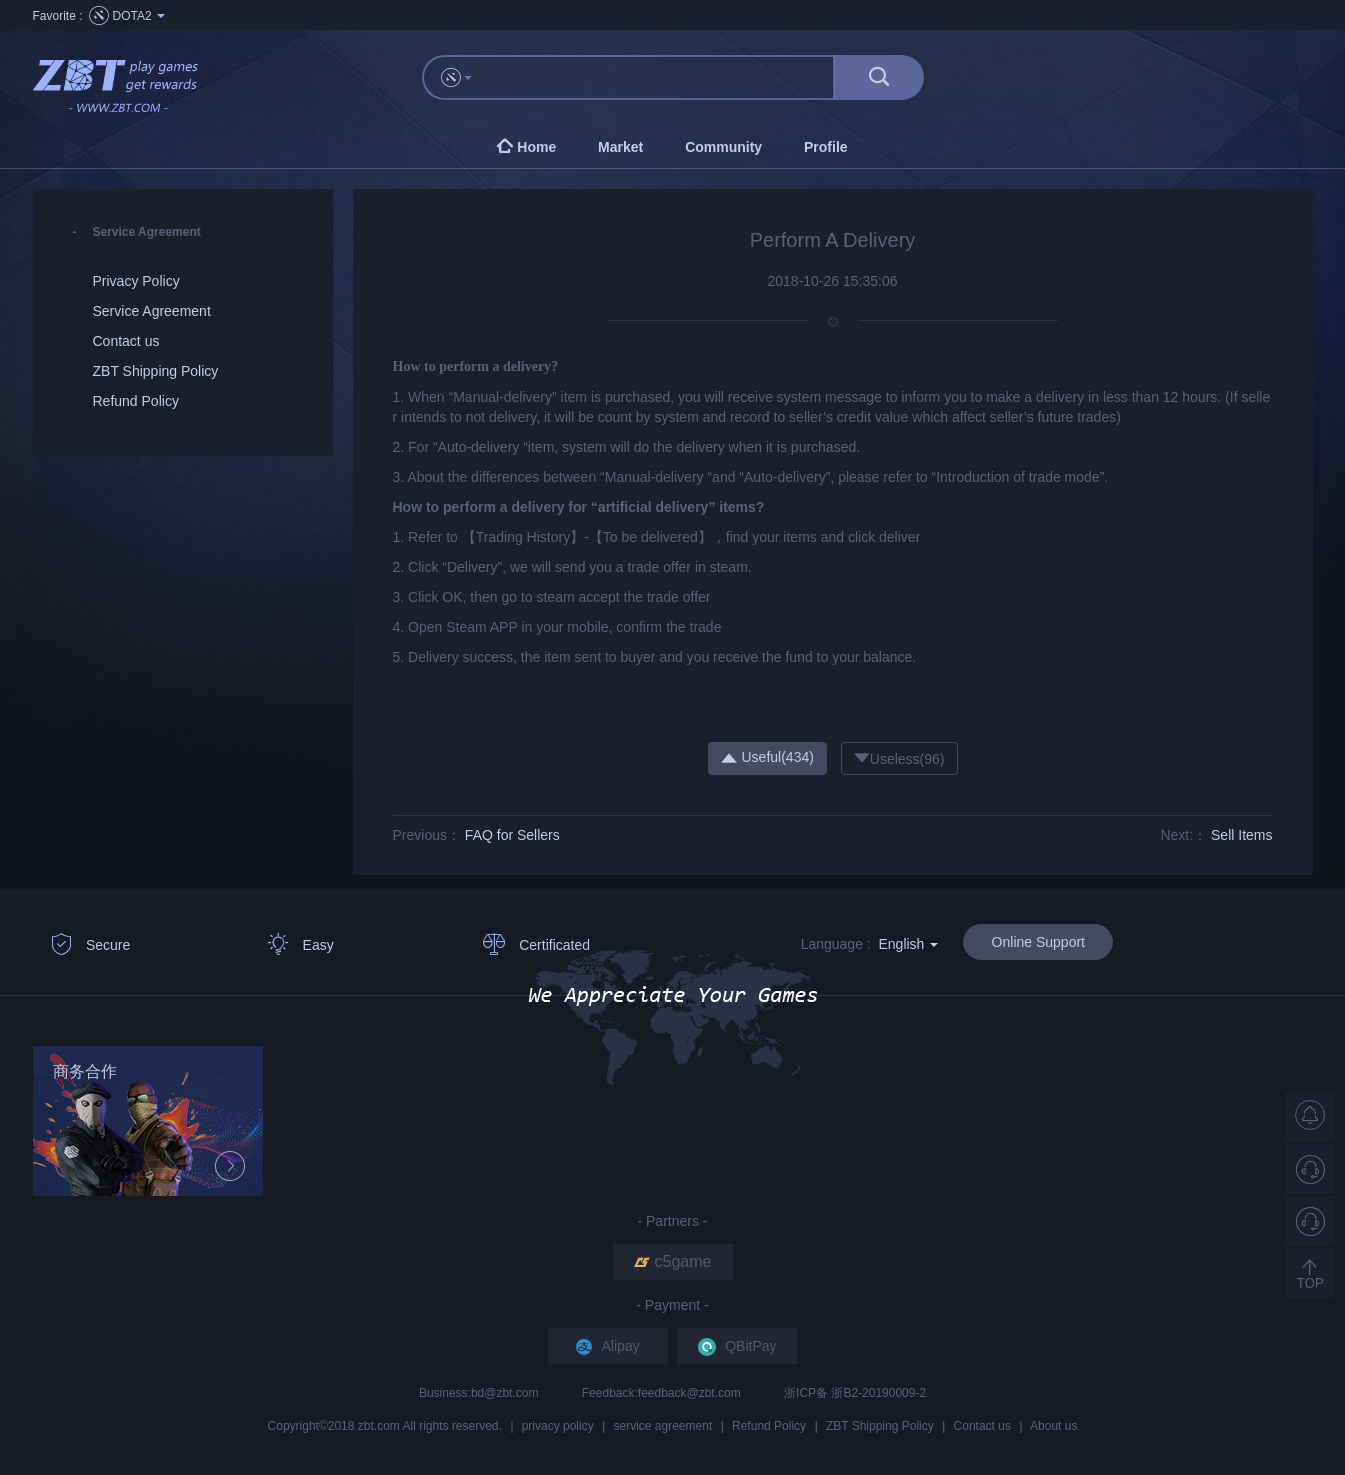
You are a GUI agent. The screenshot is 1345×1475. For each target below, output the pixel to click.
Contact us (982, 1426)
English (908, 944)
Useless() (899, 758)
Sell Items (1241, 835)
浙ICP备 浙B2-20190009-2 (855, 1393)
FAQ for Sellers (512, 835)
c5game (673, 1261)
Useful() (767, 757)
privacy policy (558, 1426)
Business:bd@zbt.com (480, 1393)
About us (1053, 1426)
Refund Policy (769, 1426)
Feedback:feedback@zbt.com (663, 1393)
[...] (662, 77)
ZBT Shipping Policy (880, 1426)
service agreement (663, 1426)
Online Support (1038, 942)
